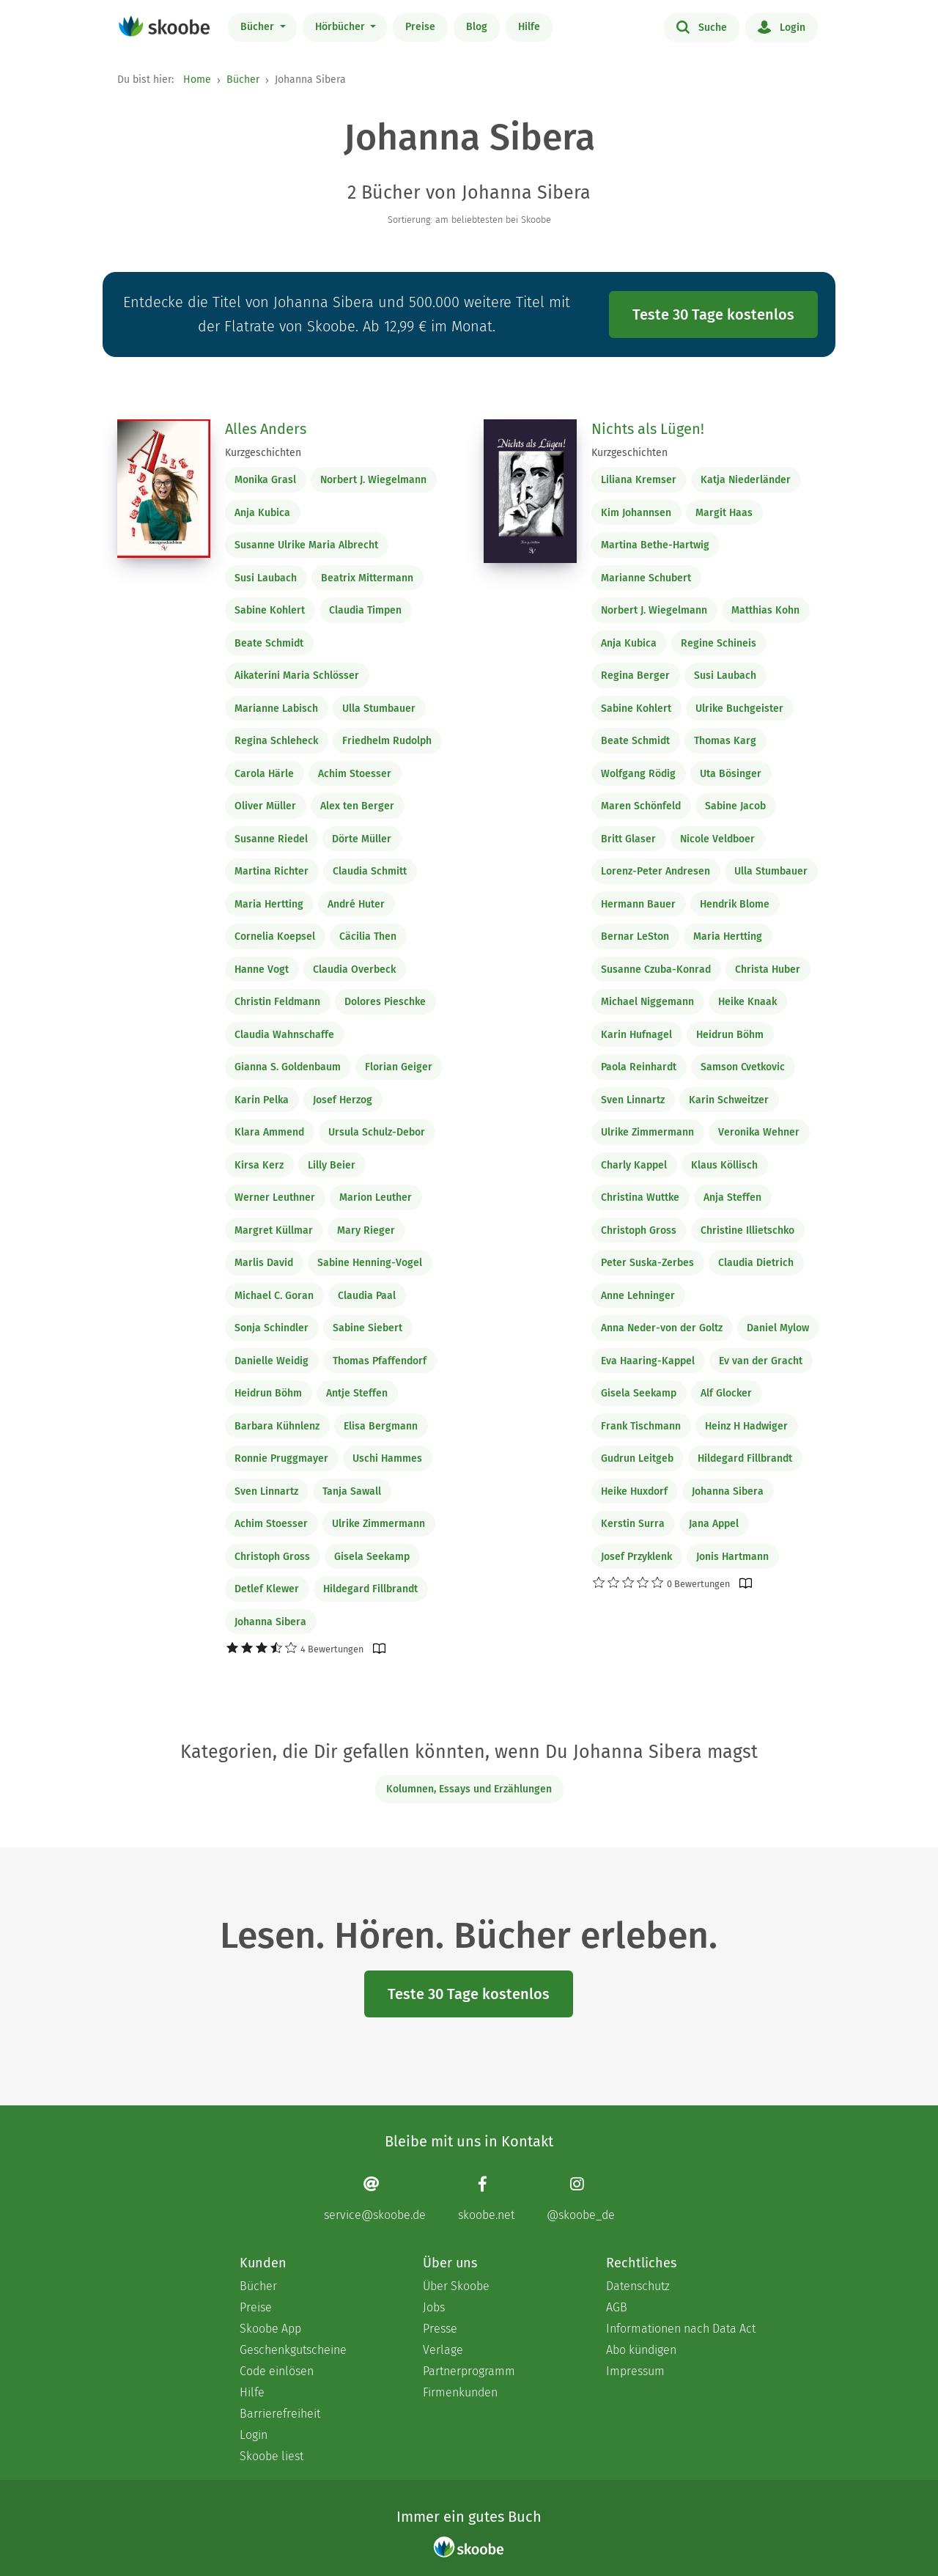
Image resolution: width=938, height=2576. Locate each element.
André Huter (356, 904)
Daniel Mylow (778, 1328)
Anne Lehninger (638, 1295)
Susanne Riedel (271, 839)
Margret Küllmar (273, 1230)
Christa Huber (767, 969)
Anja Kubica (262, 513)
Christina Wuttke (640, 1197)
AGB (616, 2307)
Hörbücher (341, 27)
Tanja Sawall (351, 1491)
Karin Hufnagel (636, 1034)
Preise (420, 27)
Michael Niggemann (647, 1002)
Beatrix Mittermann (367, 578)
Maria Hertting (268, 904)
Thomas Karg (725, 741)
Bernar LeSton (635, 936)
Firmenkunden (460, 2392)
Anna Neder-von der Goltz (662, 1328)
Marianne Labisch (276, 708)
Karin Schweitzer (729, 1100)
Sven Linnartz (266, 1491)
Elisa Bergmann (381, 1426)
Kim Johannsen (636, 513)
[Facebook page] (486, 2198)
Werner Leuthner (274, 1197)
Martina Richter (271, 871)
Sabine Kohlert (269, 610)
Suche (701, 26)
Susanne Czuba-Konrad (656, 969)
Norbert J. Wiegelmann (373, 480)
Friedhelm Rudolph (387, 741)
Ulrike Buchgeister (739, 708)
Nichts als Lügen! (647, 429)
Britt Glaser (628, 839)
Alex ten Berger (357, 806)
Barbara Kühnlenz (277, 1426)
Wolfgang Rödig (638, 774)
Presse (440, 2329)
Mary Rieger (366, 1230)
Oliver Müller (265, 806)
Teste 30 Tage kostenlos (713, 314)
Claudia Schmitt (370, 871)
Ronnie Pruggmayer (281, 1458)
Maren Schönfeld (641, 806)
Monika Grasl (265, 480)
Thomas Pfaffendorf (379, 1361)
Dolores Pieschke (385, 1002)
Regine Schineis (718, 643)
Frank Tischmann (641, 1426)
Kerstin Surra (633, 1523)
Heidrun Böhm (268, 1393)
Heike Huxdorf (634, 1491)
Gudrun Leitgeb (637, 1458)
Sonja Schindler (271, 1328)
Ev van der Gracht (760, 1361)
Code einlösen (277, 2371)
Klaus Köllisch (724, 1165)
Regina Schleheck (276, 741)
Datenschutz (638, 2286)
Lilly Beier (331, 1165)
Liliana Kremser (638, 480)
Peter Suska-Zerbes (647, 1262)
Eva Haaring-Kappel (648, 1361)
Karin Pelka (261, 1100)
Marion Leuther (375, 1197)
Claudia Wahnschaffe (284, 1034)
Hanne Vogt (261, 969)
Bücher (258, 27)
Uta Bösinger (730, 774)
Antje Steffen (357, 1393)
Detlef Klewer (266, 1589)
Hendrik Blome (734, 904)
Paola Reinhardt (638, 1067)
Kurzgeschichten (263, 452)
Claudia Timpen (365, 610)
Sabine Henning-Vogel (369, 1262)
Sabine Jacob (735, 806)
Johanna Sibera (270, 1622)
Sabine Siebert (367, 1328)
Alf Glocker (726, 1393)
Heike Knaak (747, 1002)
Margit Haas (724, 513)
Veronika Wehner (758, 1132)
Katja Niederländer (746, 480)
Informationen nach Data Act (681, 2329)
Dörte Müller (361, 839)
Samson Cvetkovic (743, 1067)
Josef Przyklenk (636, 1556)
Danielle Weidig (271, 1361)
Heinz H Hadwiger (746, 1426)
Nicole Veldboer (717, 839)
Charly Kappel (634, 1165)
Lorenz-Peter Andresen (655, 871)
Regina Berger (635, 675)
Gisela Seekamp (372, 1556)
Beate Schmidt (268, 643)
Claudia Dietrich (756, 1262)
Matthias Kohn (765, 610)
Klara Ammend (269, 1132)
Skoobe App (270, 2329)
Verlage (443, 2350)
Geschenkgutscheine (293, 2350)
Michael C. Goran (274, 1295)
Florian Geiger (398, 1067)
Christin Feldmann (277, 1002)
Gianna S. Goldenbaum (287, 1067)
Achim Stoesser (354, 774)
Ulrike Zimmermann (378, 1523)
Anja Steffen (732, 1197)
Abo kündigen (641, 2350)
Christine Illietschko (747, 1230)
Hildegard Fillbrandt (370, 1589)
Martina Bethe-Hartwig (655, 545)
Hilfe (529, 27)
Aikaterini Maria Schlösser (296, 675)
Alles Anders (265, 429)
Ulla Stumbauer (379, 708)
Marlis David (263, 1262)
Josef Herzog (342, 1100)
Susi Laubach (265, 578)
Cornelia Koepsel (274, 936)
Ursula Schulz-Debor (376, 1132)
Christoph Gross (272, 1556)
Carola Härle (264, 774)
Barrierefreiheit (280, 2414)
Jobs (434, 2307)
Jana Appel (714, 1523)
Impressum (635, 2371)
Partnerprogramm (469, 2371)
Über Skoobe (456, 2286)
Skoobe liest (271, 2456)
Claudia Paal (367, 1295)
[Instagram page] (580, 2198)
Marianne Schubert (646, 578)
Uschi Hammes (387, 1458)
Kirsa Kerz (259, 1165)
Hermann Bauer (638, 904)
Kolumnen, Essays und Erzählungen (469, 1789)
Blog (476, 27)
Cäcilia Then (367, 936)
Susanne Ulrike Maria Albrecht (306, 545)
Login (781, 26)
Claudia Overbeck (354, 969)
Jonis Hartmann (732, 1556)
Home (197, 79)
